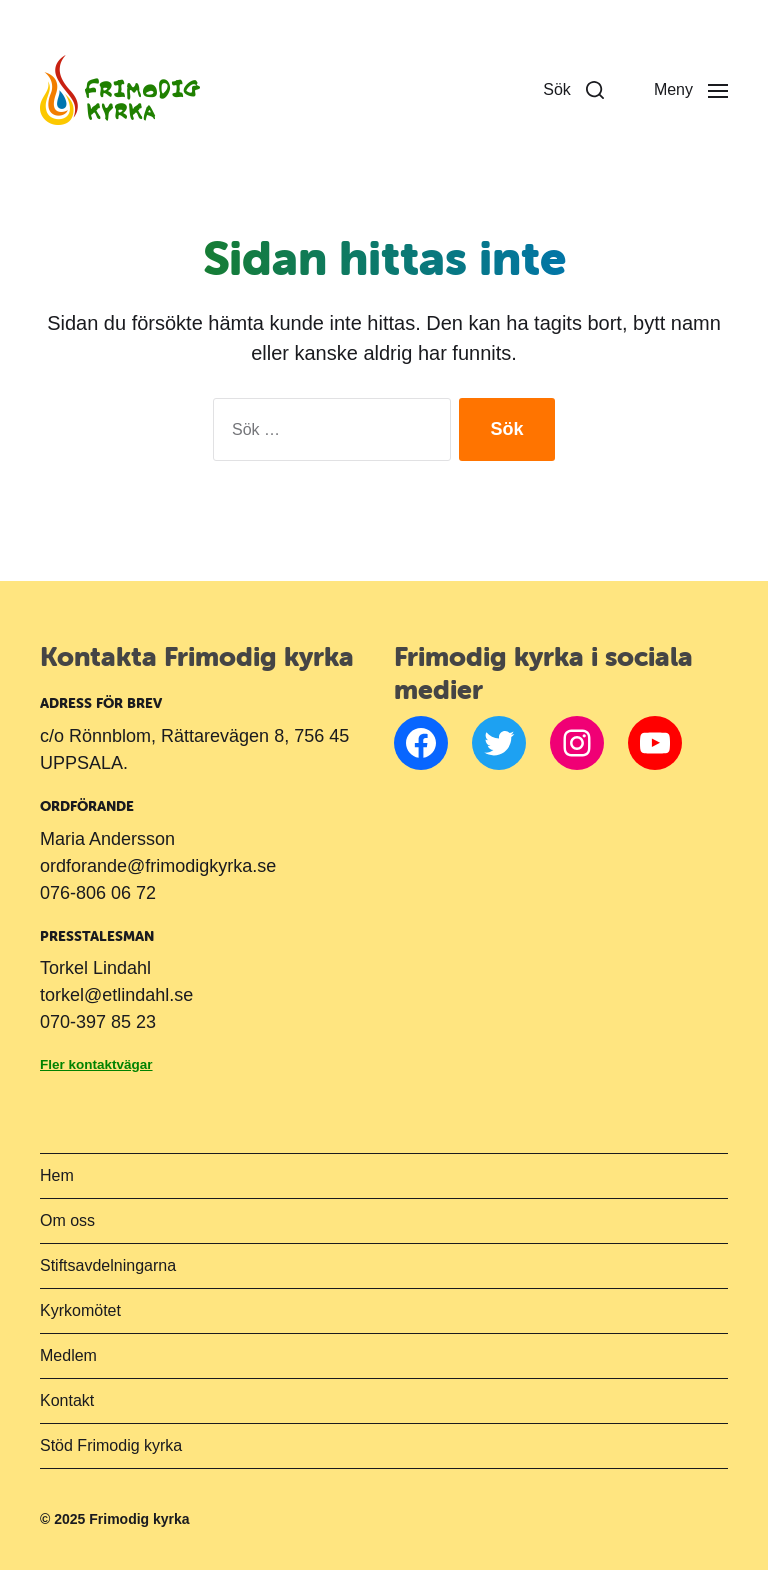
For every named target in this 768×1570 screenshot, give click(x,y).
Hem (57, 1175)
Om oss (67, 1220)
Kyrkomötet (80, 1310)
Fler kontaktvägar (96, 1064)
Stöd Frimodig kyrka (111, 1445)
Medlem (68, 1355)
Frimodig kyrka (139, 1519)
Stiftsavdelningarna (108, 1265)
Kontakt (67, 1400)
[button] (573, 90)
